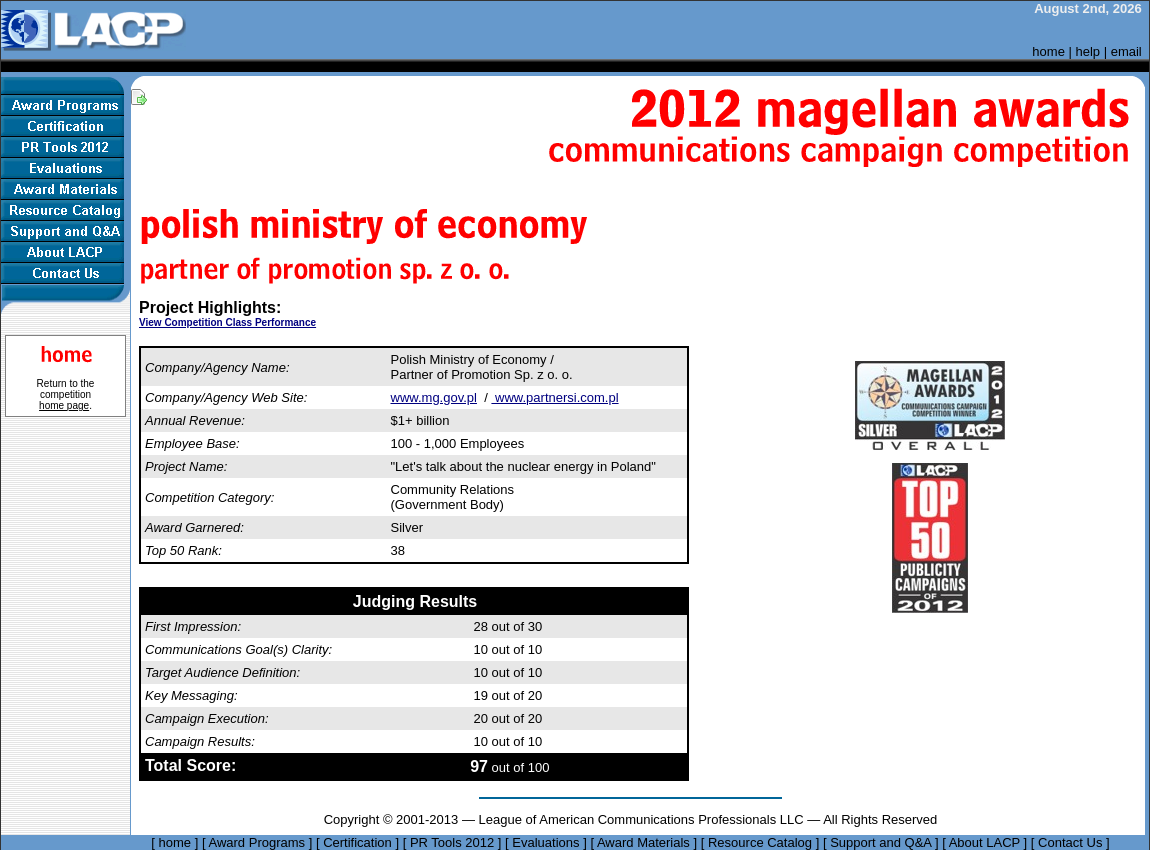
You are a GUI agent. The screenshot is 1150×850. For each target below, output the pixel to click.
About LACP (984, 842)
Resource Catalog (760, 842)
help (1088, 51)
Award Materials (643, 842)
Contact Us (1070, 842)
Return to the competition (66, 394)
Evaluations (545, 842)
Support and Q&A (880, 842)
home (1048, 51)
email (1126, 51)
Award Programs (256, 842)
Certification (357, 842)
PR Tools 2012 (452, 842)
